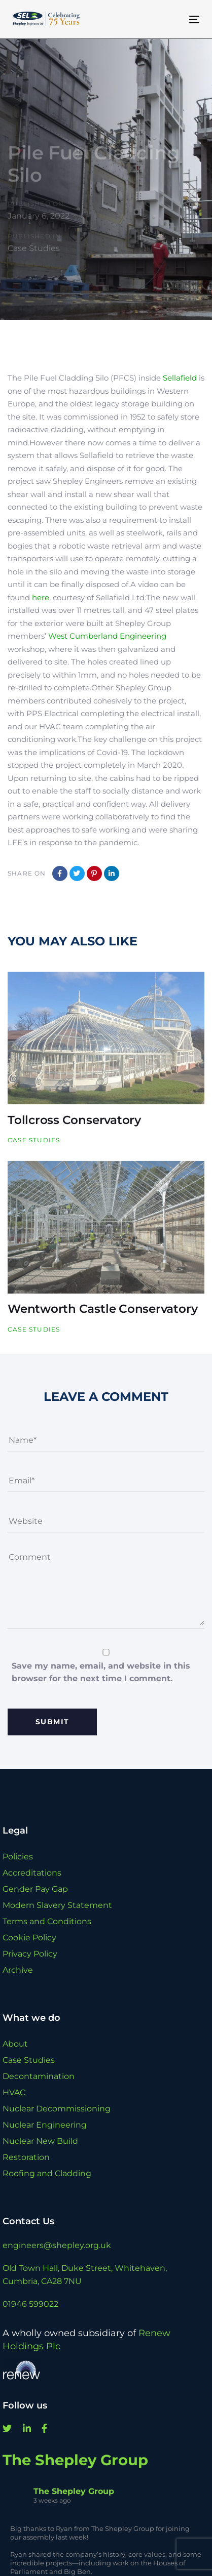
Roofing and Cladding (47, 2173)
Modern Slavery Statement (57, 1905)
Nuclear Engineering (45, 2125)
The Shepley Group (75, 2460)
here (40, 597)
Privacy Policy (30, 1954)
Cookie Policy (29, 1937)
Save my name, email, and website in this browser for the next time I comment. (101, 1672)
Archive (18, 1970)
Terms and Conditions (47, 1921)
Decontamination (39, 2076)
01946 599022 (30, 2304)
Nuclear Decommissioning (57, 2108)
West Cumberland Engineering (107, 636)
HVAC (14, 2092)
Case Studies (34, 248)
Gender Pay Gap (35, 1889)
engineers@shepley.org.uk (57, 2245)
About (15, 2044)
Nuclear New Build (40, 2141)
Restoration (26, 2157)
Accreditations (32, 1873)
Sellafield (180, 378)
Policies (18, 1856)
